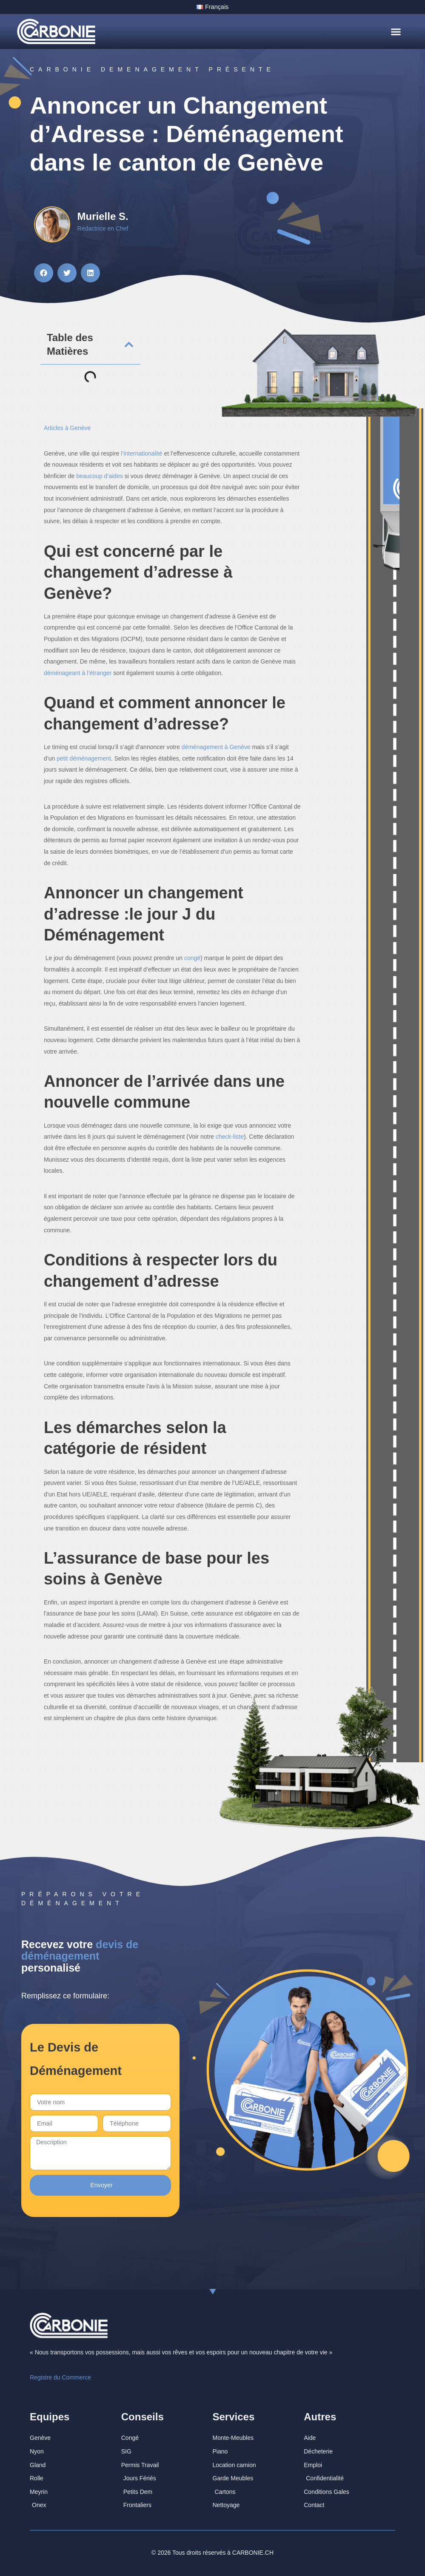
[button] (396, 31)
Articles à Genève (67, 427)
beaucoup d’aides (99, 475)
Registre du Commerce (60, 2371)
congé (192, 958)
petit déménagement (84, 758)
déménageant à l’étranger (78, 672)
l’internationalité (141, 453)
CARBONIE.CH (253, 2545)
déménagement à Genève (216, 746)
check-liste (230, 1136)
